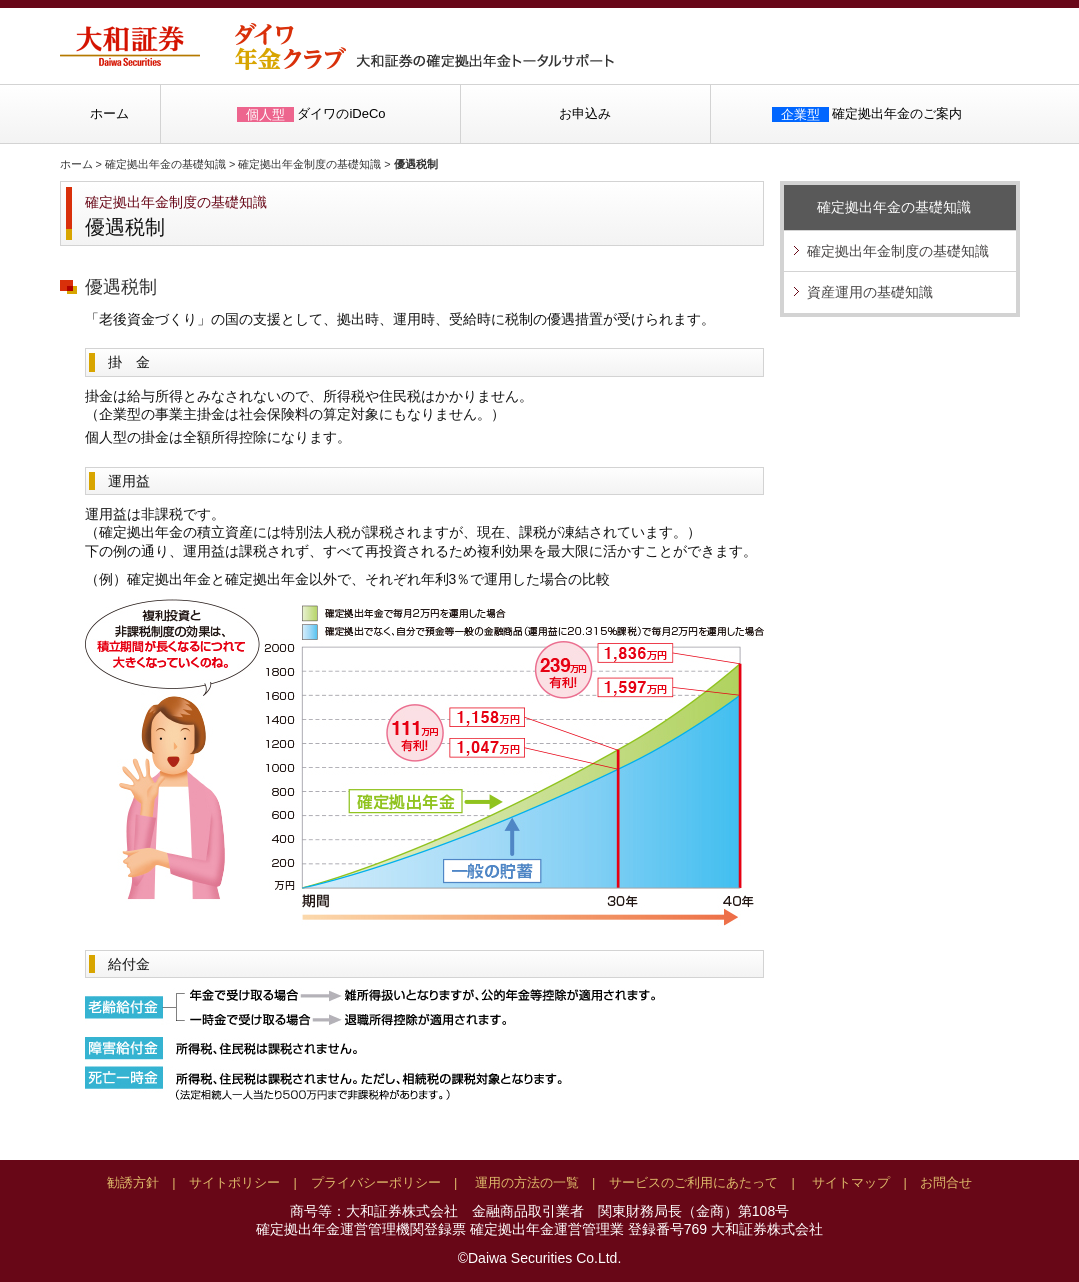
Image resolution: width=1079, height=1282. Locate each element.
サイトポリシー (234, 1182)
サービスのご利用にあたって (693, 1182)
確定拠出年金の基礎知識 (165, 164)
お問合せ (946, 1182)
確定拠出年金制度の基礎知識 (309, 164)
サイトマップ (851, 1182)
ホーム (76, 164)
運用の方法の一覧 (527, 1182)
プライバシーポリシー (376, 1182)
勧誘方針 (133, 1182)
